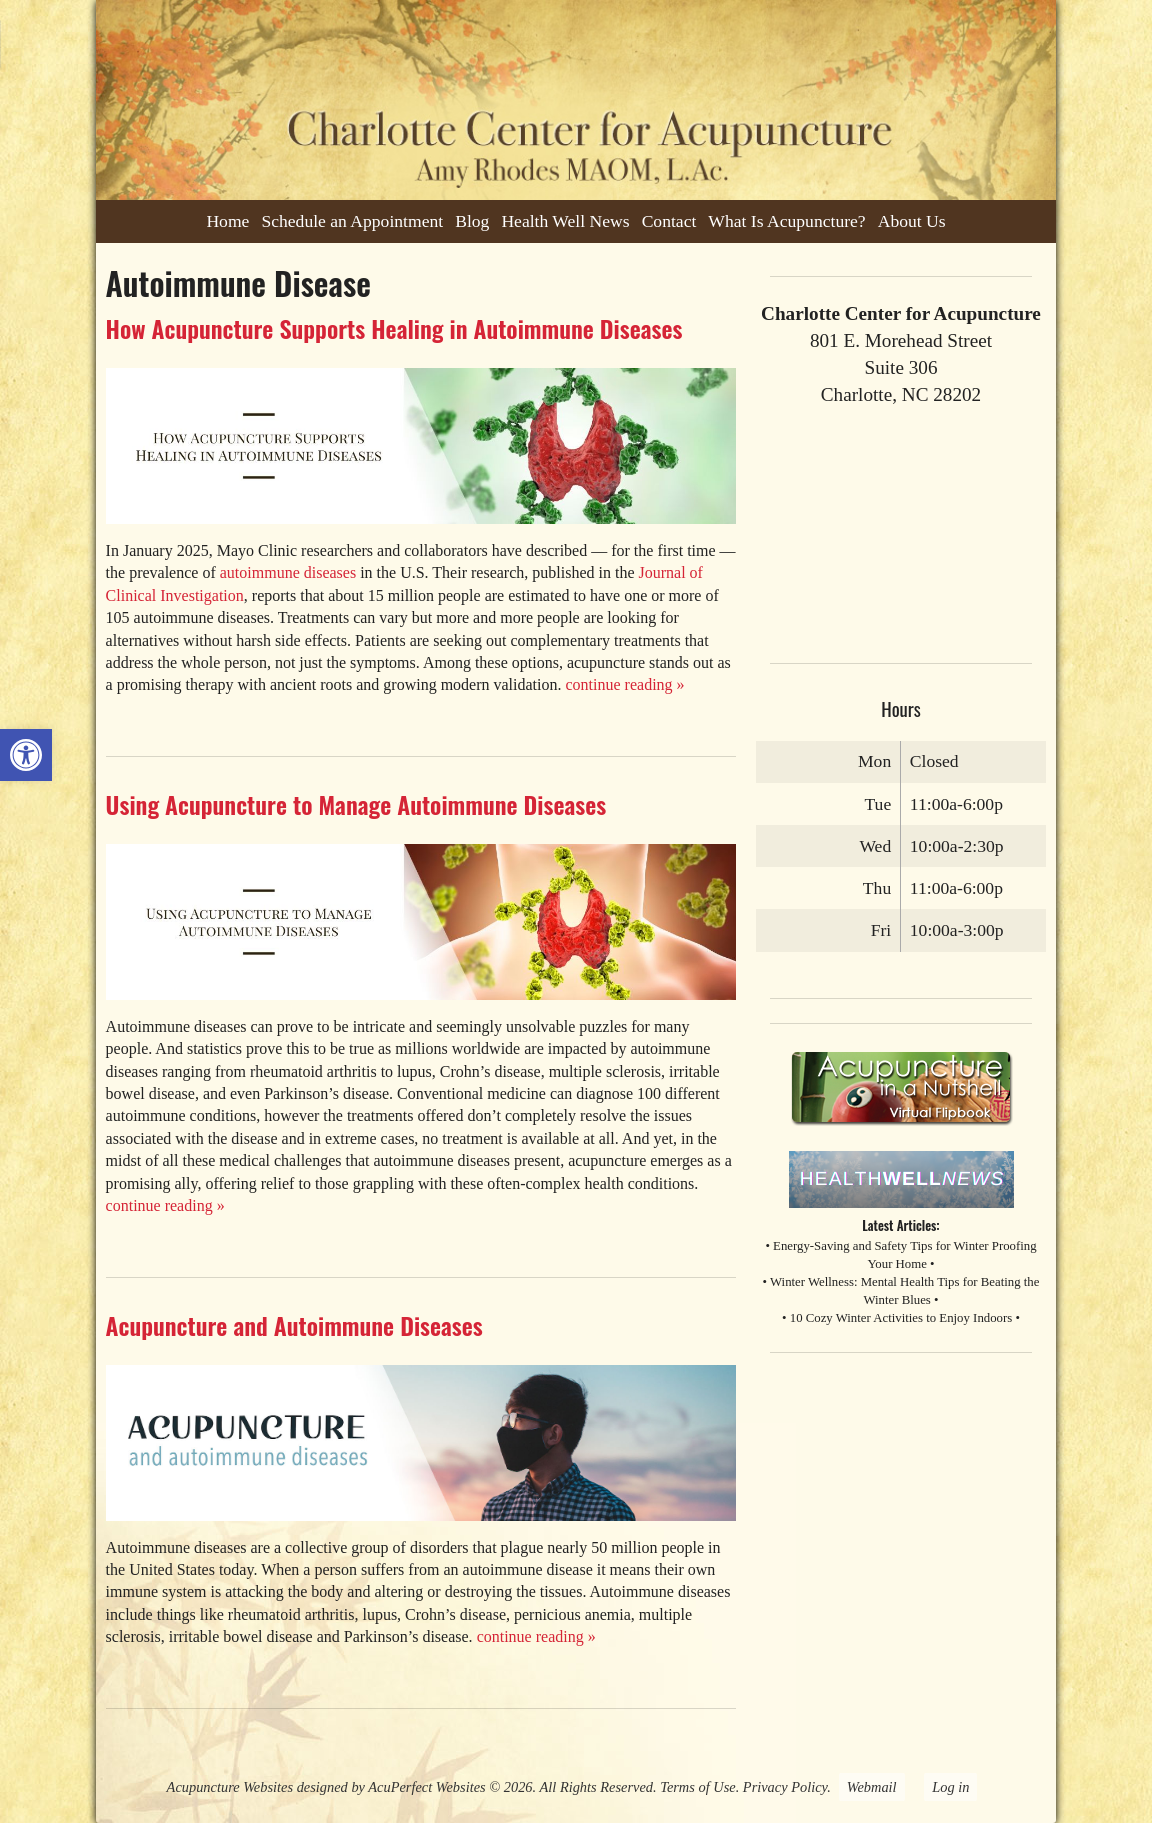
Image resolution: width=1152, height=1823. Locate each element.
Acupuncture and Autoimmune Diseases (294, 1325)
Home (227, 221)
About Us (912, 221)
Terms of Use (697, 1787)
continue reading (625, 684)
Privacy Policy (785, 1787)
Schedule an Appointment (352, 221)
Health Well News (565, 221)
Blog (472, 221)
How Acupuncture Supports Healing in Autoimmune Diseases (394, 328)
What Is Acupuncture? (786, 221)
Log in (950, 1787)
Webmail (872, 1787)
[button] (26, 755)
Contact (669, 221)
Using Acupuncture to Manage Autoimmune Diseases (356, 804)
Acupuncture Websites (230, 1787)
